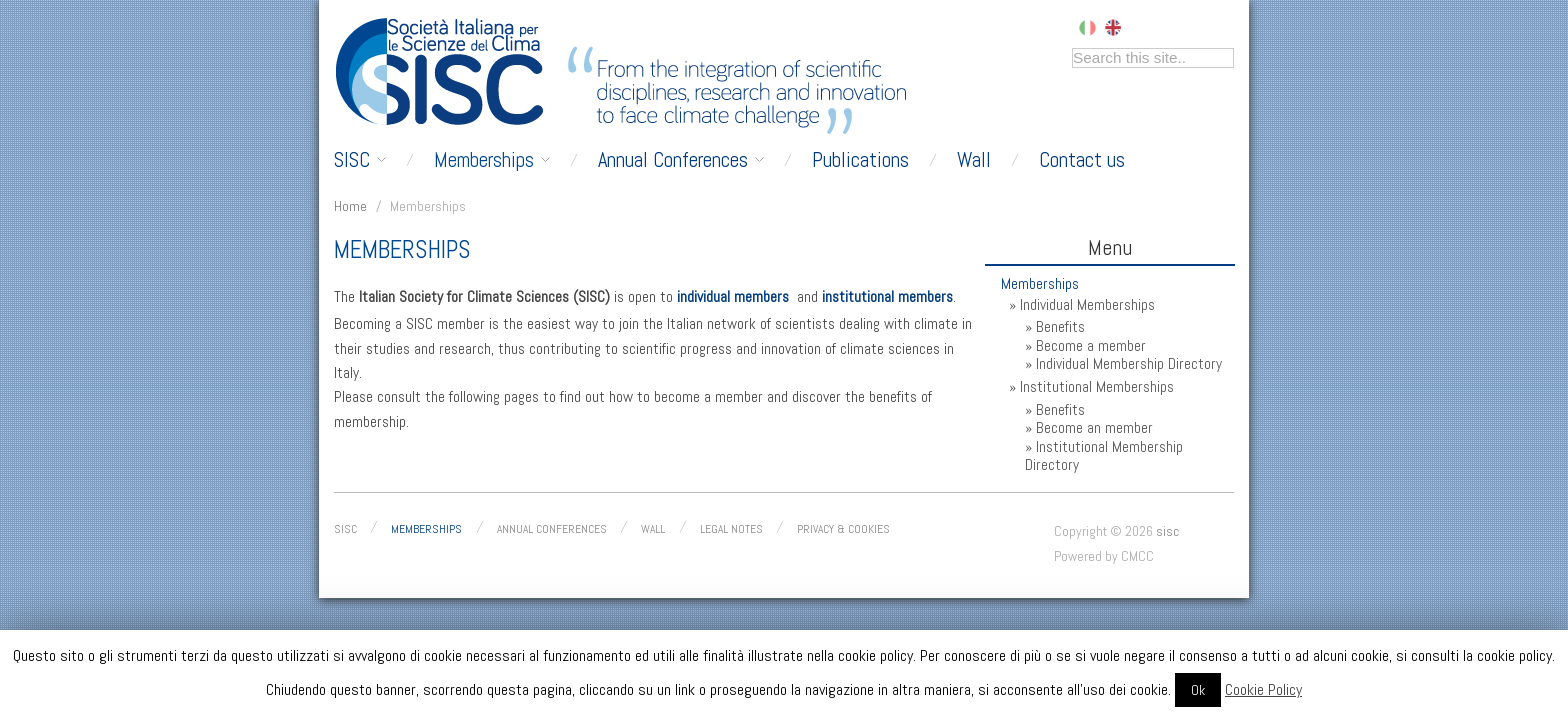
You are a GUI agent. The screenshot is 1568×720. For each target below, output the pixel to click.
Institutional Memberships (1097, 387)
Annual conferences (552, 529)
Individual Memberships (1087, 305)
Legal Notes (731, 529)
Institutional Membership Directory (1104, 456)
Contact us (1082, 160)
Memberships (492, 160)
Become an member (1094, 428)
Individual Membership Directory (1129, 364)
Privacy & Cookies (843, 529)
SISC (360, 160)
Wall (974, 160)
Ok (1198, 690)
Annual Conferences (681, 160)
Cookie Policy (1263, 689)
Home (350, 206)
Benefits (1060, 327)
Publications (860, 160)
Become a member (1091, 346)
